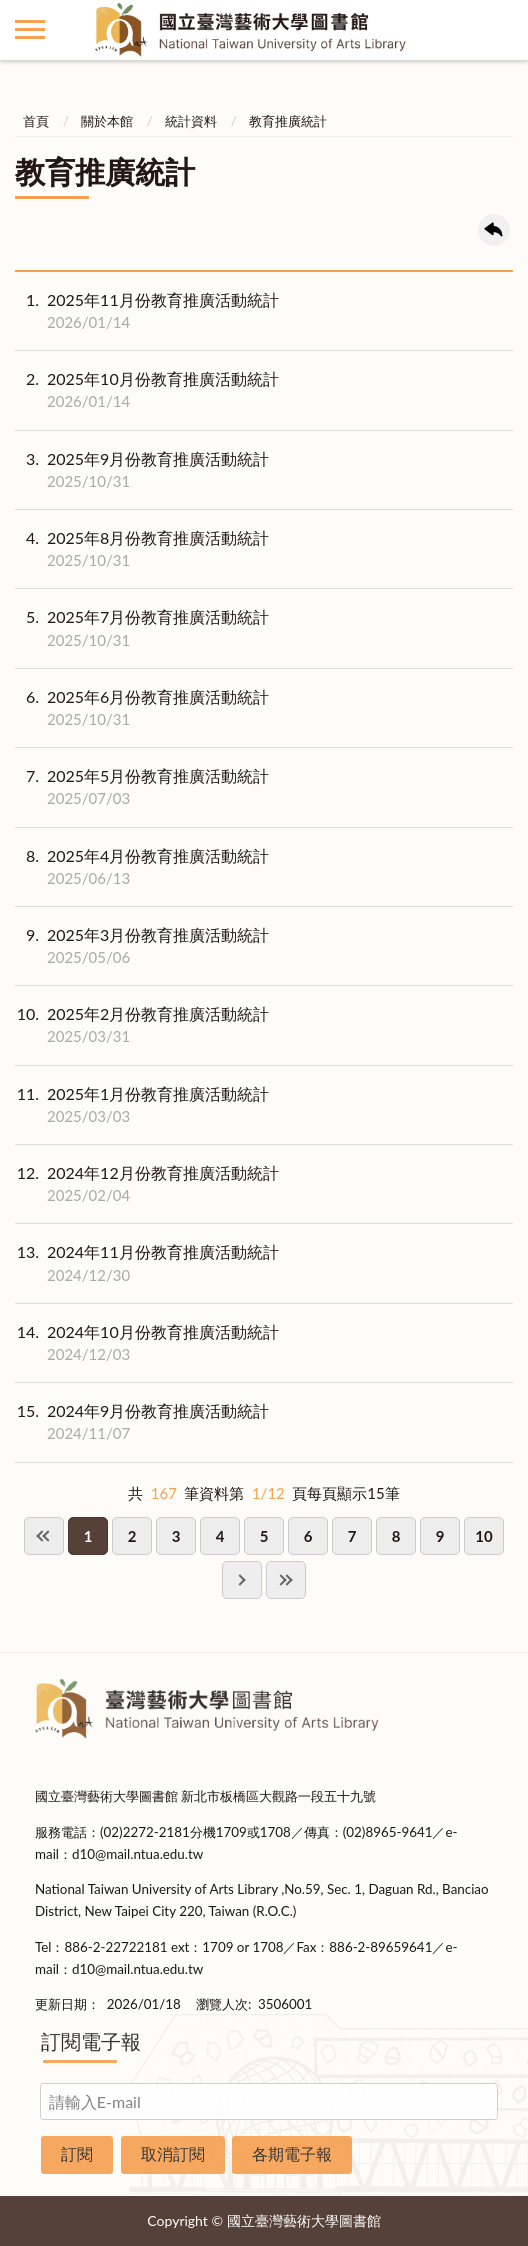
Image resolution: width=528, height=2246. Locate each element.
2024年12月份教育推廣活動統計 (147, 1184)
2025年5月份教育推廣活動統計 (142, 787)
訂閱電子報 (91, 2041)
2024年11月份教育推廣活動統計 (147, 1263)
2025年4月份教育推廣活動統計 (142, 867)
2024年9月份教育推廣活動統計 (142, 1422)
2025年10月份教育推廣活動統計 (147, 390)
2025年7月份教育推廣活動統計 (142, 628)
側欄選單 (30, 29)
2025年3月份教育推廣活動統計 (142, 946)
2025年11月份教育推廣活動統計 (147, 311)
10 (483, 1536)
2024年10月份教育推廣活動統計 (147, 1343)
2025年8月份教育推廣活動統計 (142, 549)
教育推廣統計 (288, 121)
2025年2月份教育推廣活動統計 (142, 1025)
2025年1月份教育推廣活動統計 (142, 1105)
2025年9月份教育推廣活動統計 (142, 470)
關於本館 (107, 121)
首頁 (36, 121)
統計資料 (191, 121)
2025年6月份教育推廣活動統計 (142, 708)
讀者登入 (498, 30)
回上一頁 (494, 230)
